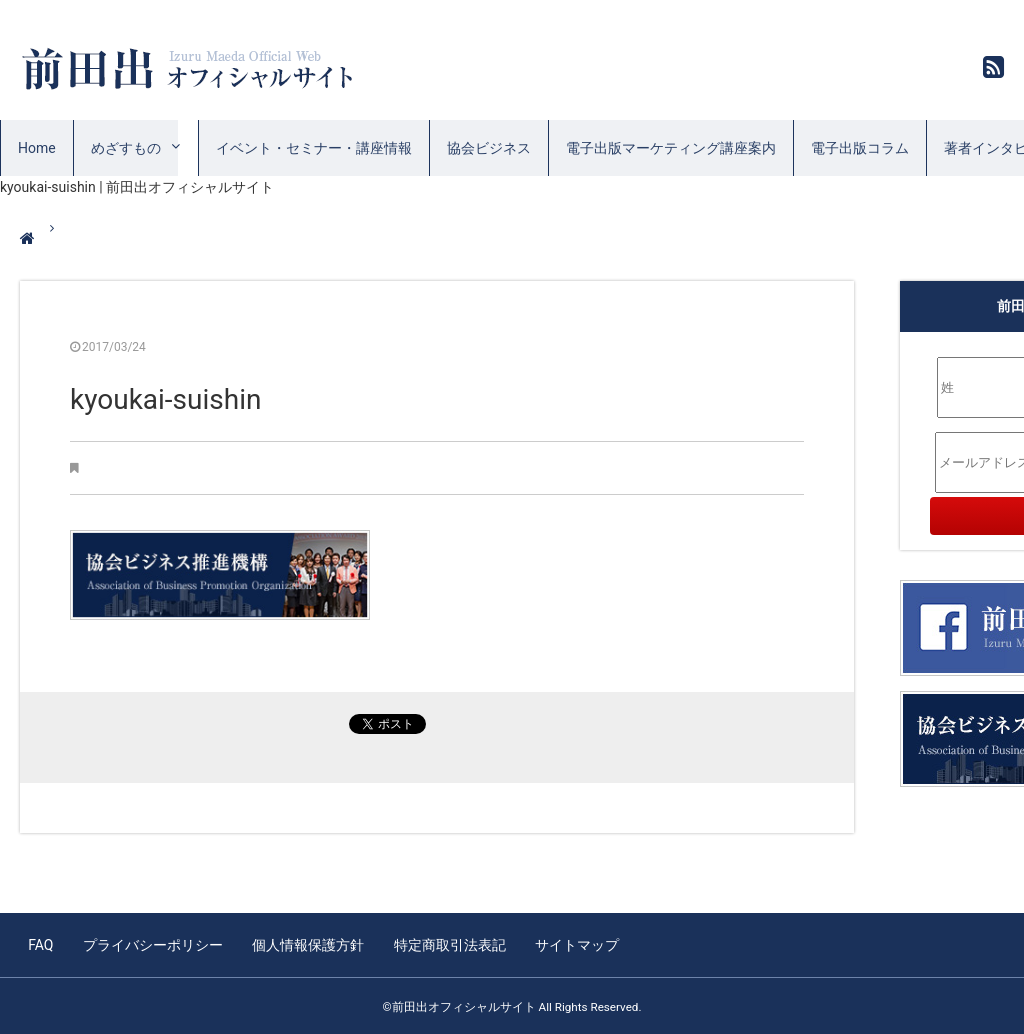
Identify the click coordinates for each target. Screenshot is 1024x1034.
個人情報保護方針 (305, 944)
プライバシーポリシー (151, 944)
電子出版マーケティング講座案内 (671, 148)
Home (37, 148)
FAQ (40, 944)
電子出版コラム (860, 148)
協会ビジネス (489, 148)
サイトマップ (571, 944)
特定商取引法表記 (445, 944)
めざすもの (126, 148)
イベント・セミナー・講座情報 (314, 148)
